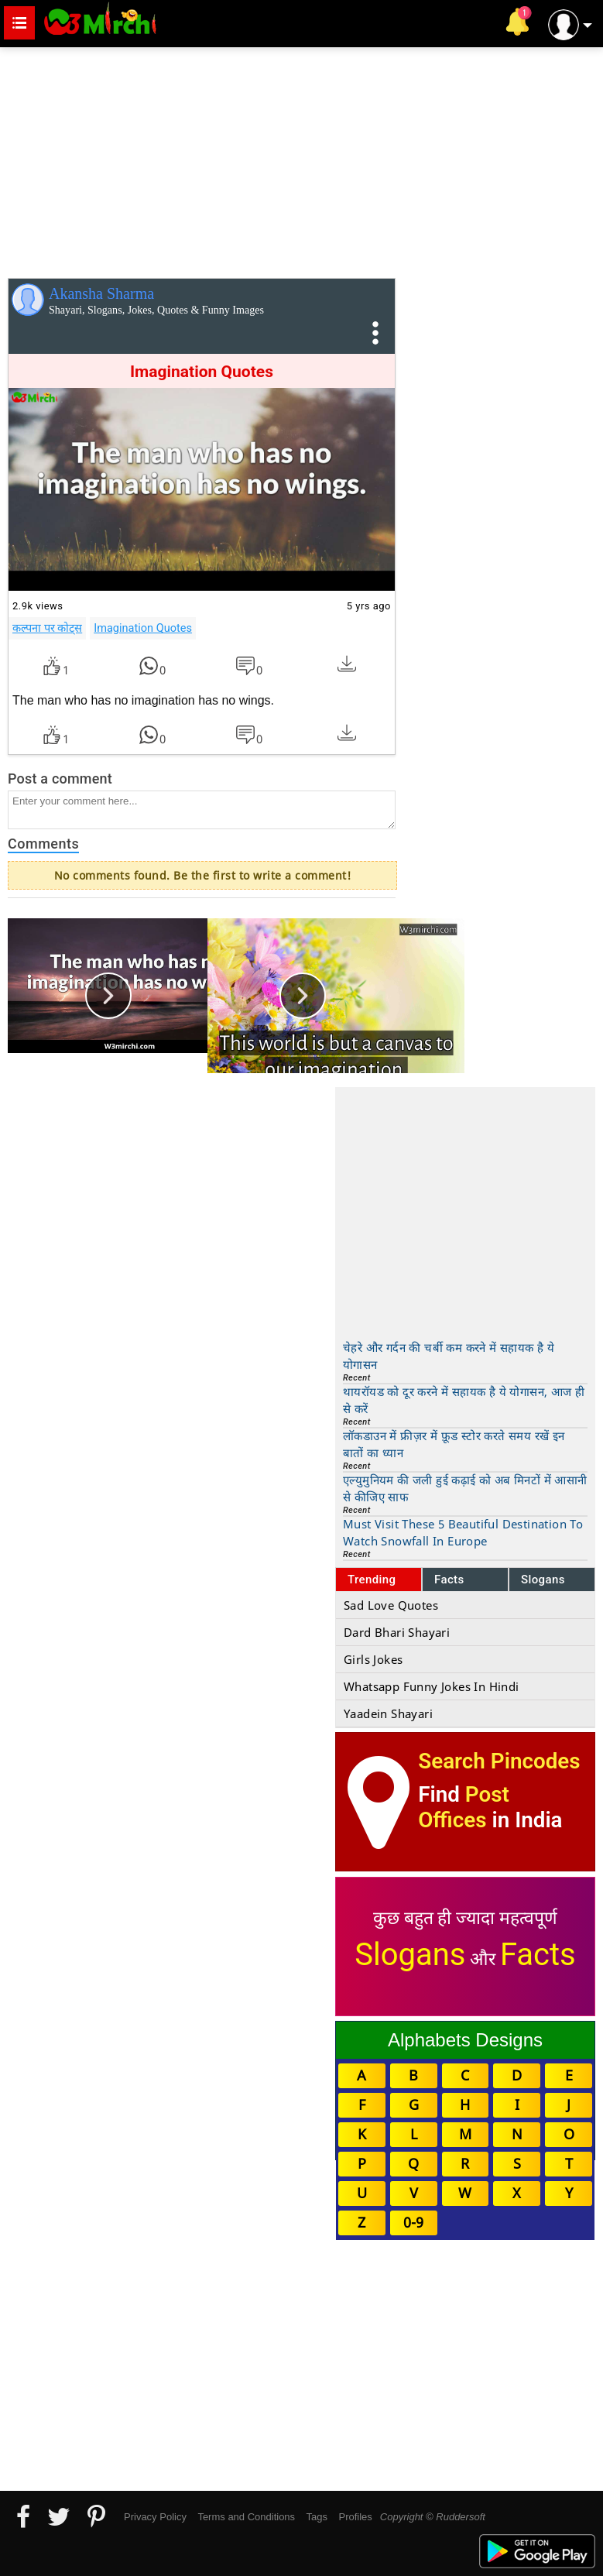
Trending (372, 1579)
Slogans (543, 1579)
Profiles (355, 2517)
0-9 (413, 2222)
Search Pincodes (499, 1761)
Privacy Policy (155, 2517)
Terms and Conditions (246, 2517)
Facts (449, 1579)
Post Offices (463, 1807)
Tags (317, 2517)
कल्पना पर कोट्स (47, 628)
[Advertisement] (301, 159)
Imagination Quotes (143, 628)
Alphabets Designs (465, 2039)
